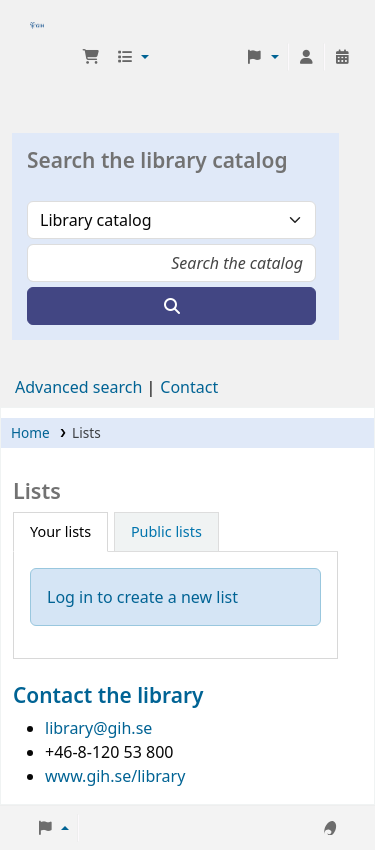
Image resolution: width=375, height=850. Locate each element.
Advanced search (78, 387)
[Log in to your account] (306, 57)
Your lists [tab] (60, 531)
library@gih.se (98, 728)
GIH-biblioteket (37, 57)
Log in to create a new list (142, 597)
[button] (91, 57)
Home (30, 432)
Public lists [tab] (166, 531)
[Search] (171, 306)
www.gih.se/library (115, 776)
